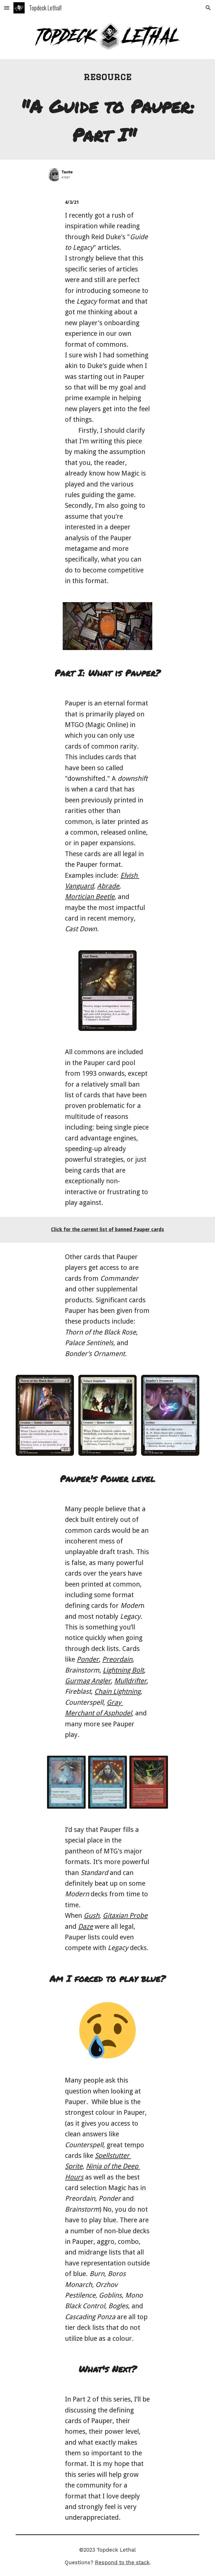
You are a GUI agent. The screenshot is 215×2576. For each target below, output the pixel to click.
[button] (6, 7)
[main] (107, 77)
